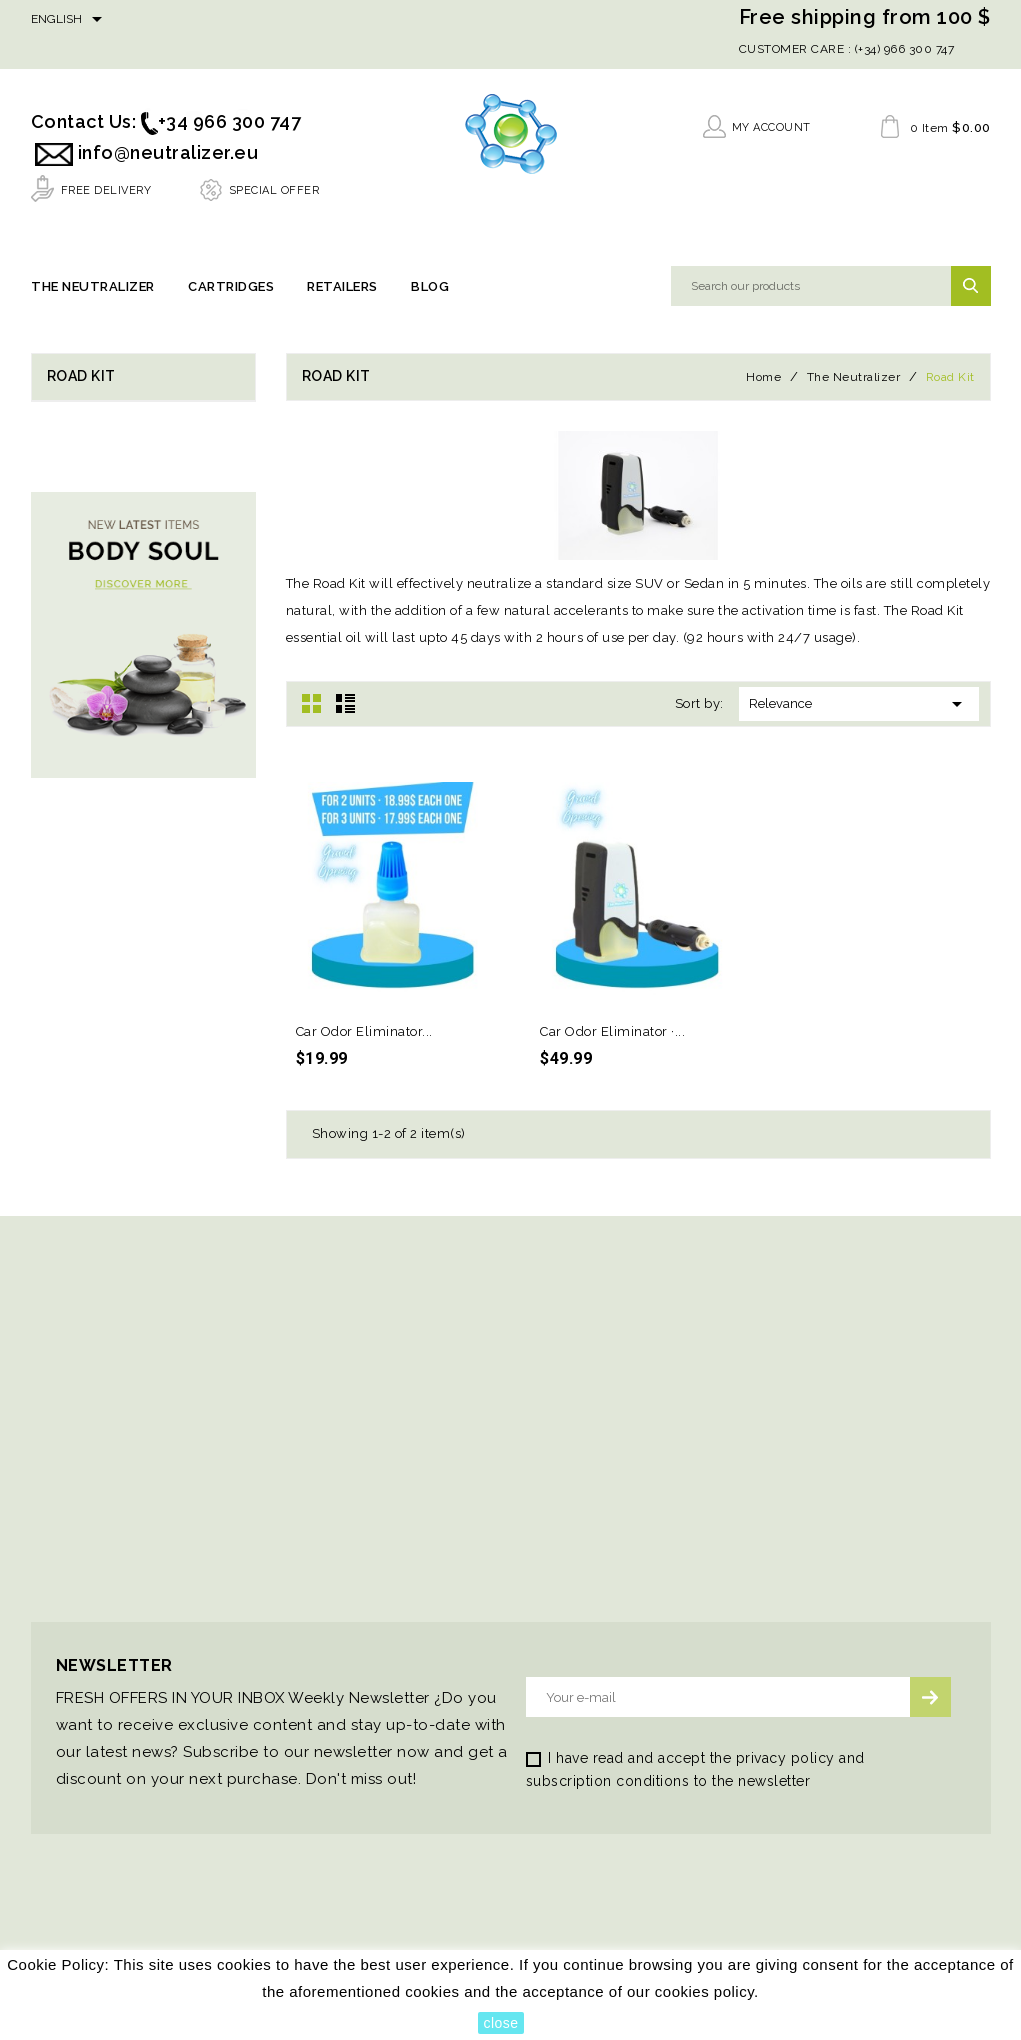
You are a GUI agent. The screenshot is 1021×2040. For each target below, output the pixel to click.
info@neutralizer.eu (168, 152)
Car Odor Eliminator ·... (612, 1032)
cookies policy (704, 1991)
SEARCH (971, 287)
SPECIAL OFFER (274, 190)
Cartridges (231, 287)
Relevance (859, 705)
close (500, 2023)
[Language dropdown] (70, 20)
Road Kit (81, 378)
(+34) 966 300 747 (902, 49)
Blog (430, 287)
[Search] (831, 287)
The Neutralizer (93, 287)
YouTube (194, 22)
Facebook (146, 22)
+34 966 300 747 (230, 121)
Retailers (342, 287)
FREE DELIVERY (106, 190)
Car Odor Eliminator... (364, 1032)
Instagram (243, 22)
